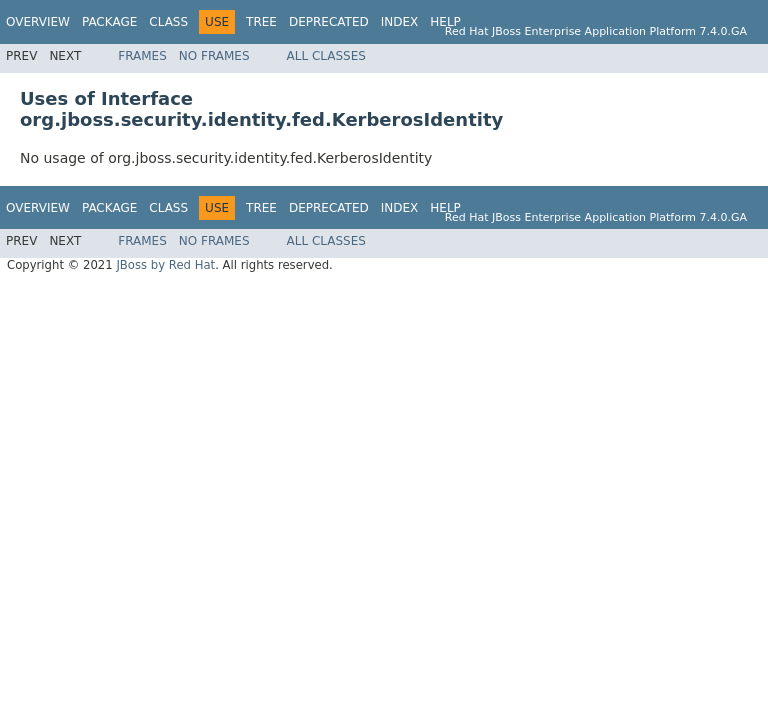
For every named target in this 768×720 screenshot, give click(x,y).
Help (445, 22)
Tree (261, 22)
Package (109, 22)
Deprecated (329, 22)
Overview (38, 22)
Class (168, 22)
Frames (142, 56)
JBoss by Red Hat (165, 265)
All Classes (326, 56)
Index (400, 22)
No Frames (214, 56)
